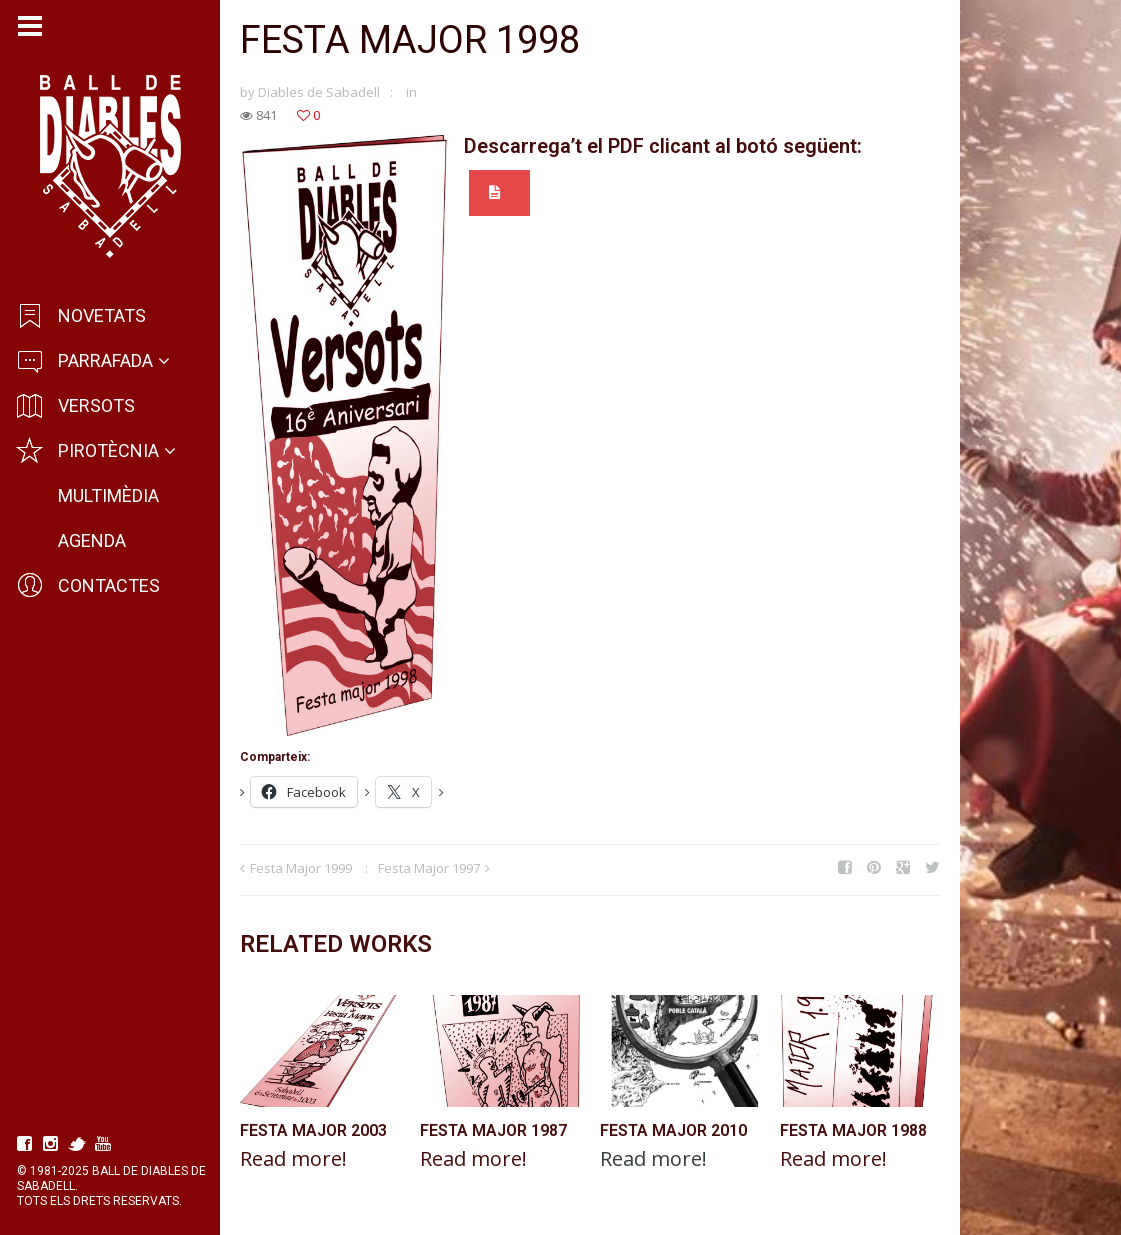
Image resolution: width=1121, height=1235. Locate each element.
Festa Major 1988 (853, 1130)
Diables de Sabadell (319, 92)
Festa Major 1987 (493, 1130)
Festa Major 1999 (301, 868)
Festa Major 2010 (673, 1130)
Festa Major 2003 (313, 1130)
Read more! (293, 1158)
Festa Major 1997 (429, 868)
